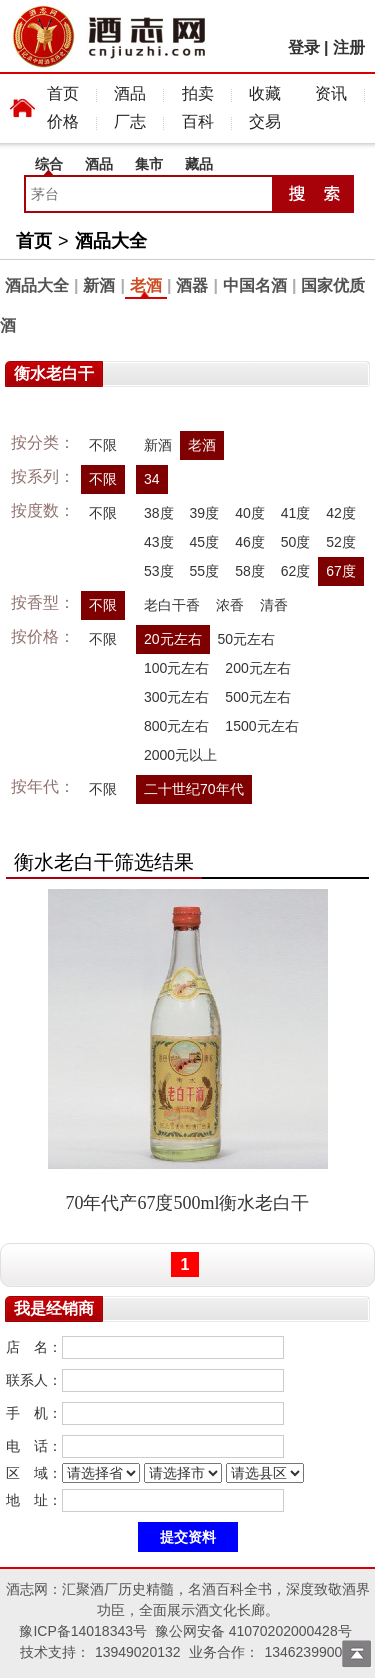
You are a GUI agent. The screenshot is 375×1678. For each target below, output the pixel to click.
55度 (205, 571)
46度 (250, 542)
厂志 (130, 121)
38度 (159, 513)
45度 (205, 542)
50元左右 (247, 639)
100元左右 (176, 668)
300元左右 (176, 697)
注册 (349, 47)
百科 (198, 121)
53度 (159, 571)
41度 (296, 513)
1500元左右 (261, 726)
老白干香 (172, 605)
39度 (205, 513)
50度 (296, 542)
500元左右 (257, 697)
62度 (296, 571)
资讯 (331, 93)
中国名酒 (255, 285)
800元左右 (176, 726)
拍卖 (198, 93)
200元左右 (257, 668)
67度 (341, 571)
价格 (63, 121)
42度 (341, 513)
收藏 (265, 93)
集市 (149, 164)
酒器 (192, 285)
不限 (103, 445)
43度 (159, 542)
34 (152, 479)
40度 (250, 513)
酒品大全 (111, 241)
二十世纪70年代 (194, 789)
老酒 (146, 285)
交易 (265, 121)
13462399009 (307, 1652)
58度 (250, 571)
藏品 (199, 164)
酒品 (130, 93)
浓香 (230, 605)
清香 (274, 605)
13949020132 (138, 1652)
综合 (49, 164)
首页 (63, 93)
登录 (304, 47)
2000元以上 (180, 755)
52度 (341, 542)
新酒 (99, 285)
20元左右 (173, 639)
